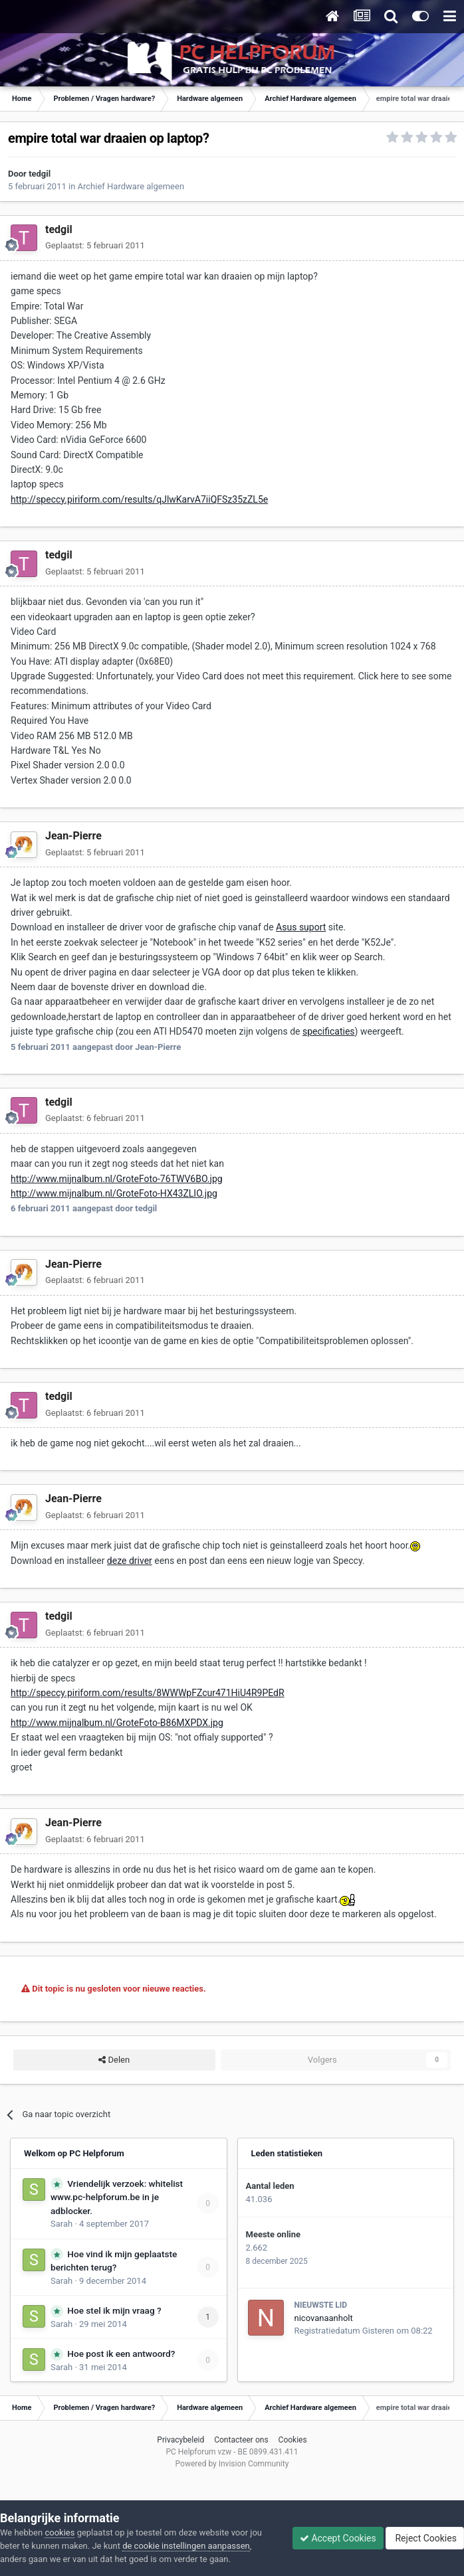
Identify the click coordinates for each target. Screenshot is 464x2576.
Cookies (293, 2440)
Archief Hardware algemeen (131, 186)
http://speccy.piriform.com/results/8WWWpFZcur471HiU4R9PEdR (148, 1692)
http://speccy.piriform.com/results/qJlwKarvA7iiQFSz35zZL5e (139, 499)
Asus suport (301, 927)
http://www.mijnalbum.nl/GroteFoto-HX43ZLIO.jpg (114, 1193)
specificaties (328, 1031)
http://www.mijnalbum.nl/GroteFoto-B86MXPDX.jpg (117, 1722)
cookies (59, 2532)
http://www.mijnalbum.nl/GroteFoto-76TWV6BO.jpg (117, 1178)
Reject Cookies (425, 2538)
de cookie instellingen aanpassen (186, 2546)
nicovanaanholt (323, 2318)
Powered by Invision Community (232, 2463)
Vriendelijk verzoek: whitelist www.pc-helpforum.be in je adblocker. (117, 2197)
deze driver (129, 1560)
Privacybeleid (180, 2440)
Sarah (61, 2224)
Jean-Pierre (73, 835)
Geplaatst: (95, 245)
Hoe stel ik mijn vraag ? (114, 2310)
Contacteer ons (241, 2440)
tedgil (40, 174)
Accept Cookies (338, 2538)
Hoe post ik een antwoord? (121, 2353)
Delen (114, 2060)
